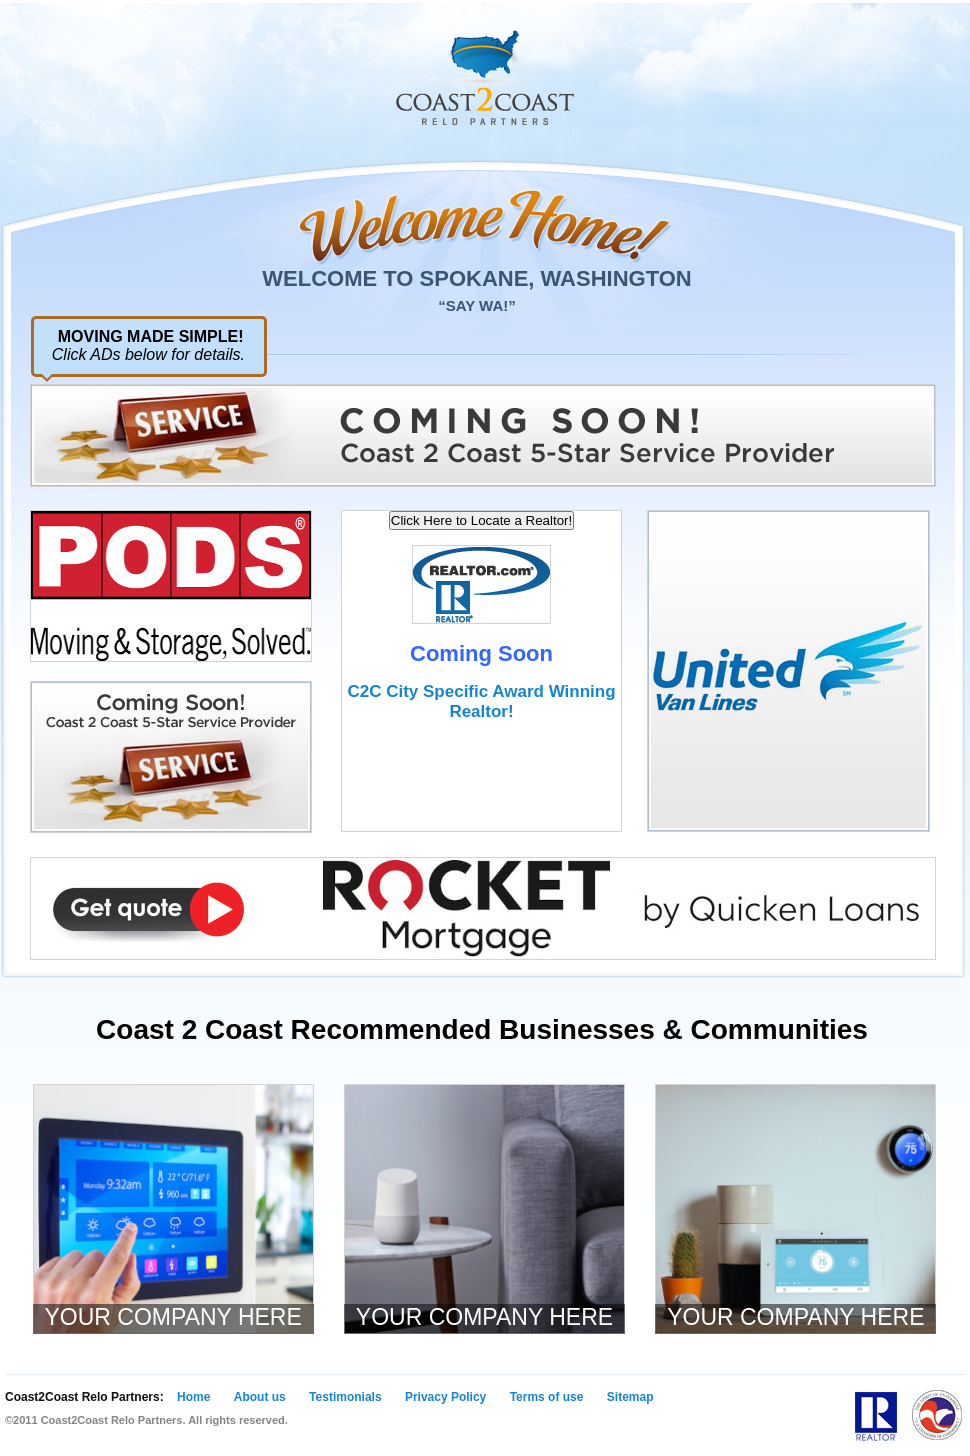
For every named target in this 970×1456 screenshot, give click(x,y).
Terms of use (547, 1397)
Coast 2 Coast (485, 78)
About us (260, 1397)
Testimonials (345, 1397)
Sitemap (630, 1397)
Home (193, 1397)
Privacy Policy (445, 1397)
